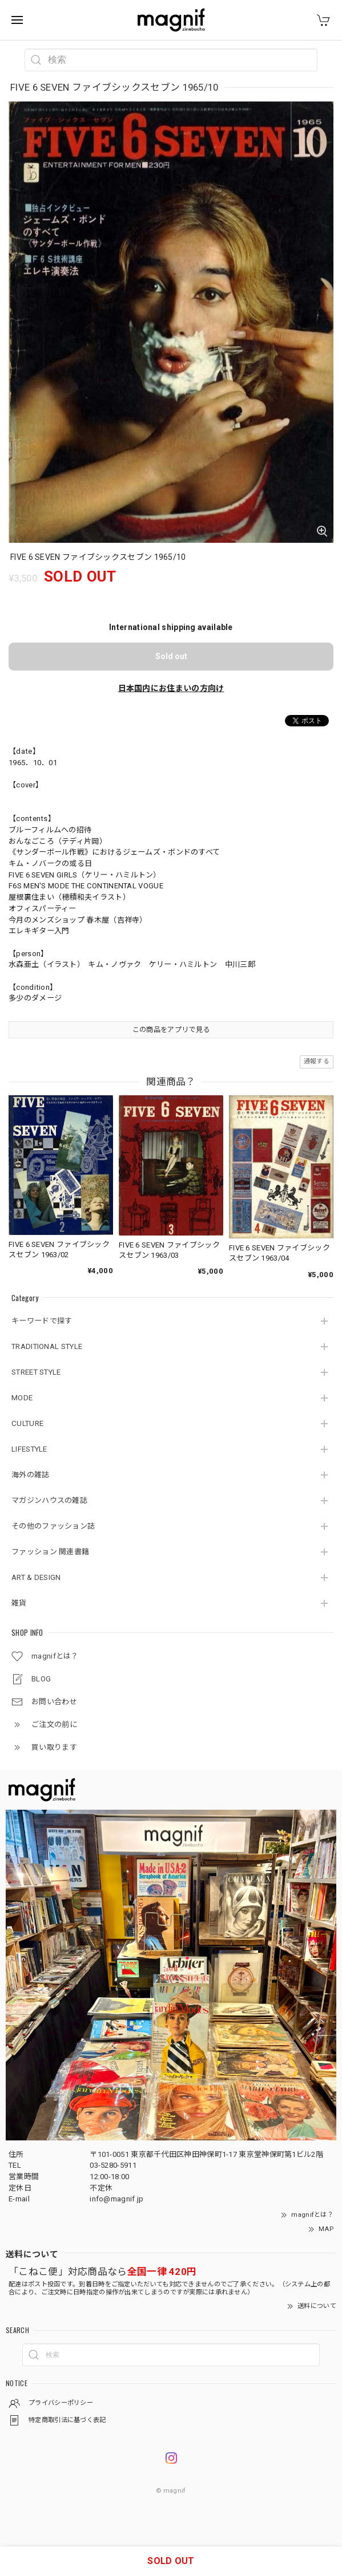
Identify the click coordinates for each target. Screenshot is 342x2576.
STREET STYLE (36, 1372)
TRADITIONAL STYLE (46, 1346)
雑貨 (19, 1603)
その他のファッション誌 (53, 1526)
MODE (22, 1397)
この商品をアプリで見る (171, 1030)
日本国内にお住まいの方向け (171, 688)
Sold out (171, 656)
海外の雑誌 (30, 1474)
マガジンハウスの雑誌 (49, 1500)
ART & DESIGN (36, 1577)
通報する (316, 1061)
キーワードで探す (41, 1321)
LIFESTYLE (29, 1449)
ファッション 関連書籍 (50, 1551)
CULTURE (27, 1423)
